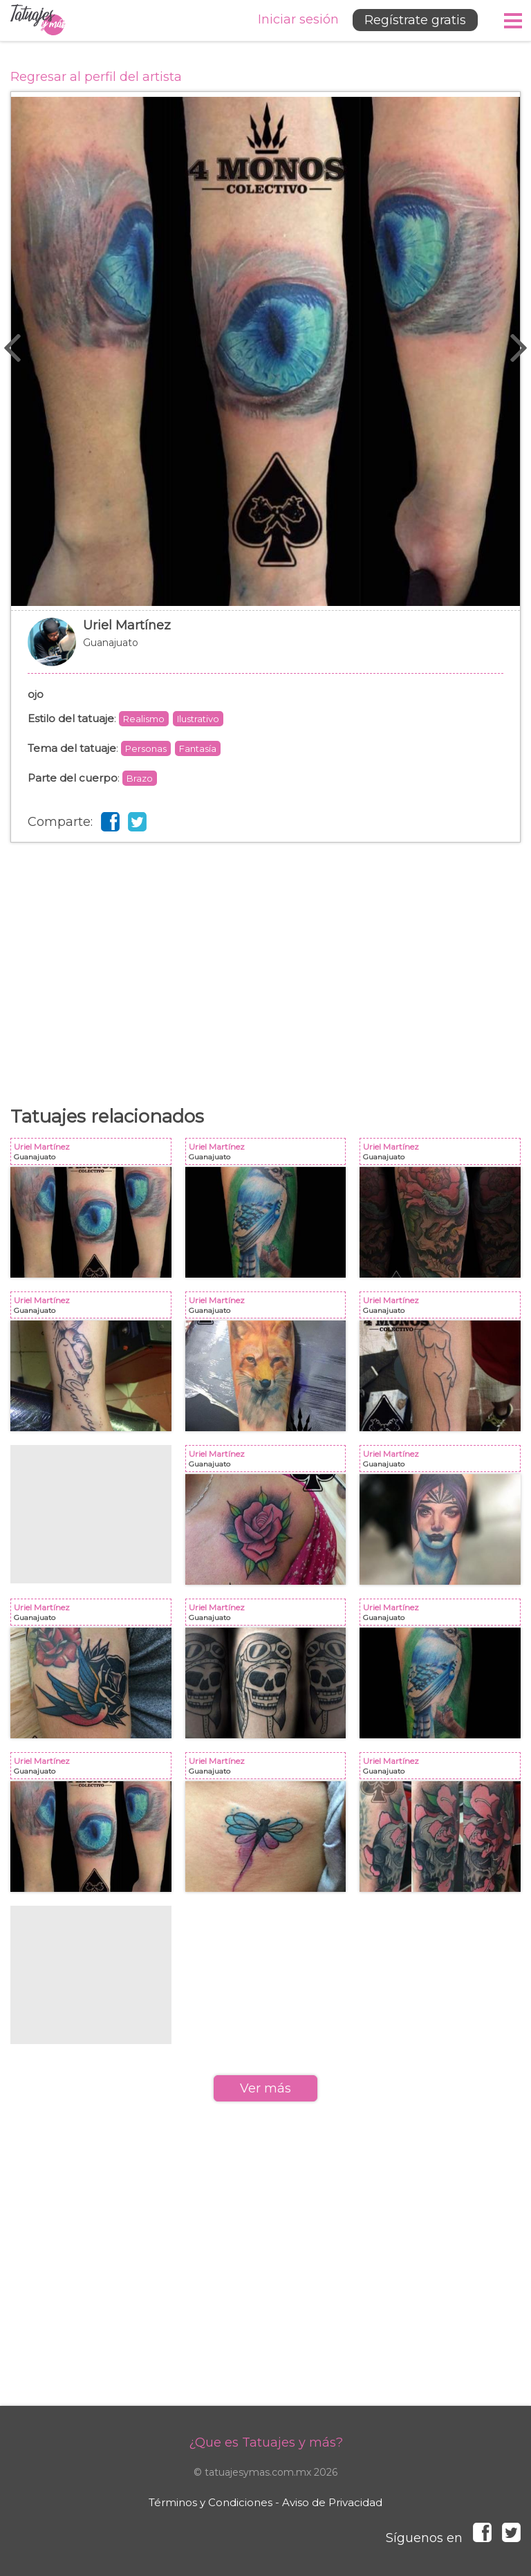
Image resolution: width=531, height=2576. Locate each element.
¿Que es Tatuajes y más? (266, 2442)
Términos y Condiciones (210, 2502)
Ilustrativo (198, 718)
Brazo (140, 778)
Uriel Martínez (265, 649)
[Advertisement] (265, 953)
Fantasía (197, 748)
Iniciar (298, 19)
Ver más (265, 2088)
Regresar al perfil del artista (96, 76)
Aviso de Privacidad (332, 2502)
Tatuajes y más (38, 20)
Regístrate (415, 20)
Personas (146, 748)
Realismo (144, 718)
